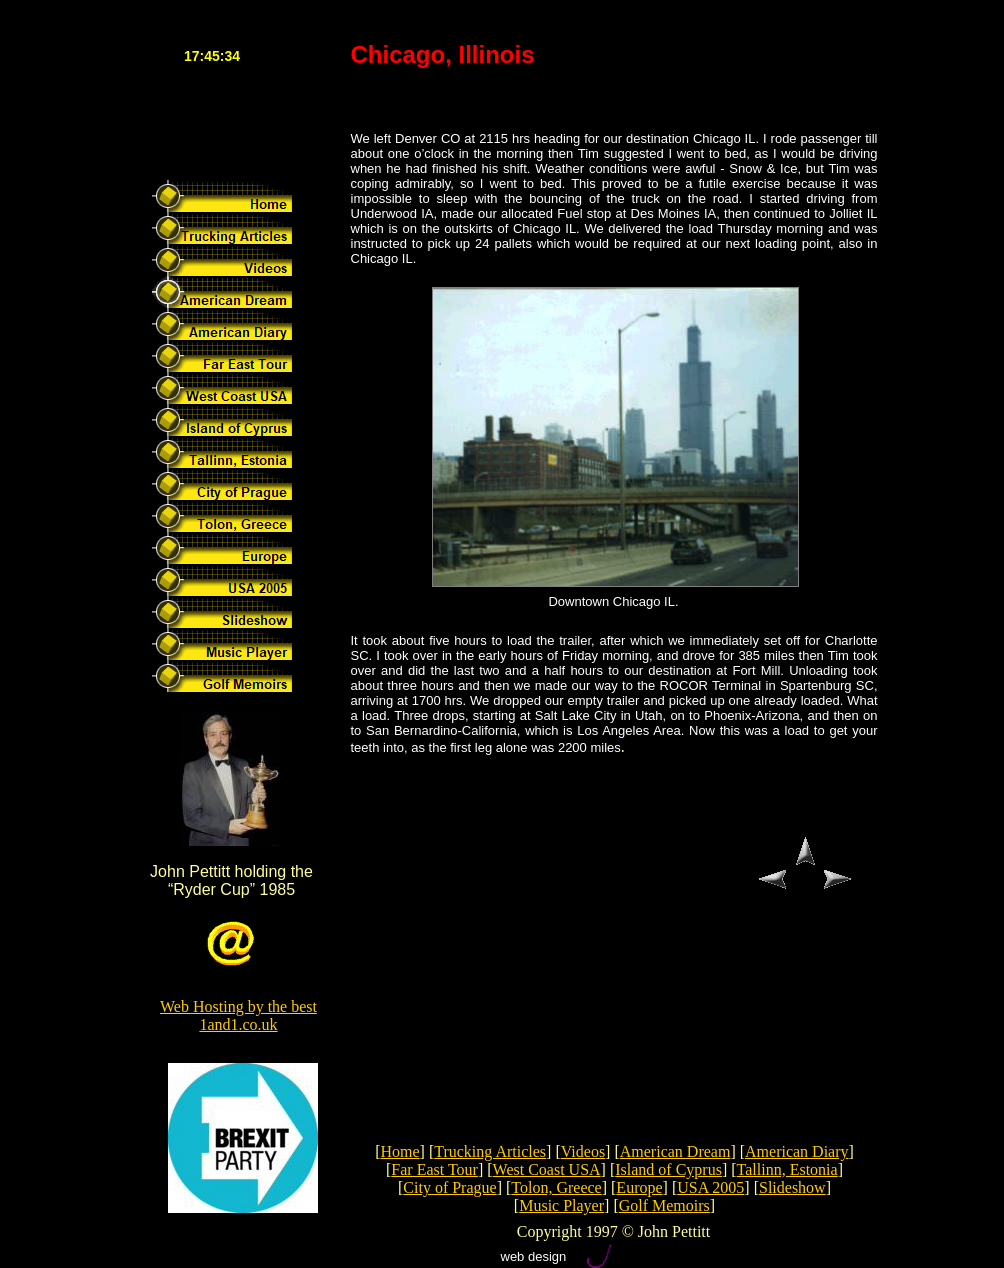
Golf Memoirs (664, 1205)
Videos (583, 1151)
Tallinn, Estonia (787, 1169)
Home (399, 1151)
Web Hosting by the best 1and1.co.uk (238, 1015)
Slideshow (792, 1187)
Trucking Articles (490, 1151)
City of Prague (449, 1187)
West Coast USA (547, 1169)
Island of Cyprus (668, 1169)
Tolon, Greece (556, 1187)
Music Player (561, 1205)
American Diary (797, 1151)
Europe (639, 1187)
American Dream (675, 1151)
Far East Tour (434, 1169)
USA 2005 (710, 1187)
